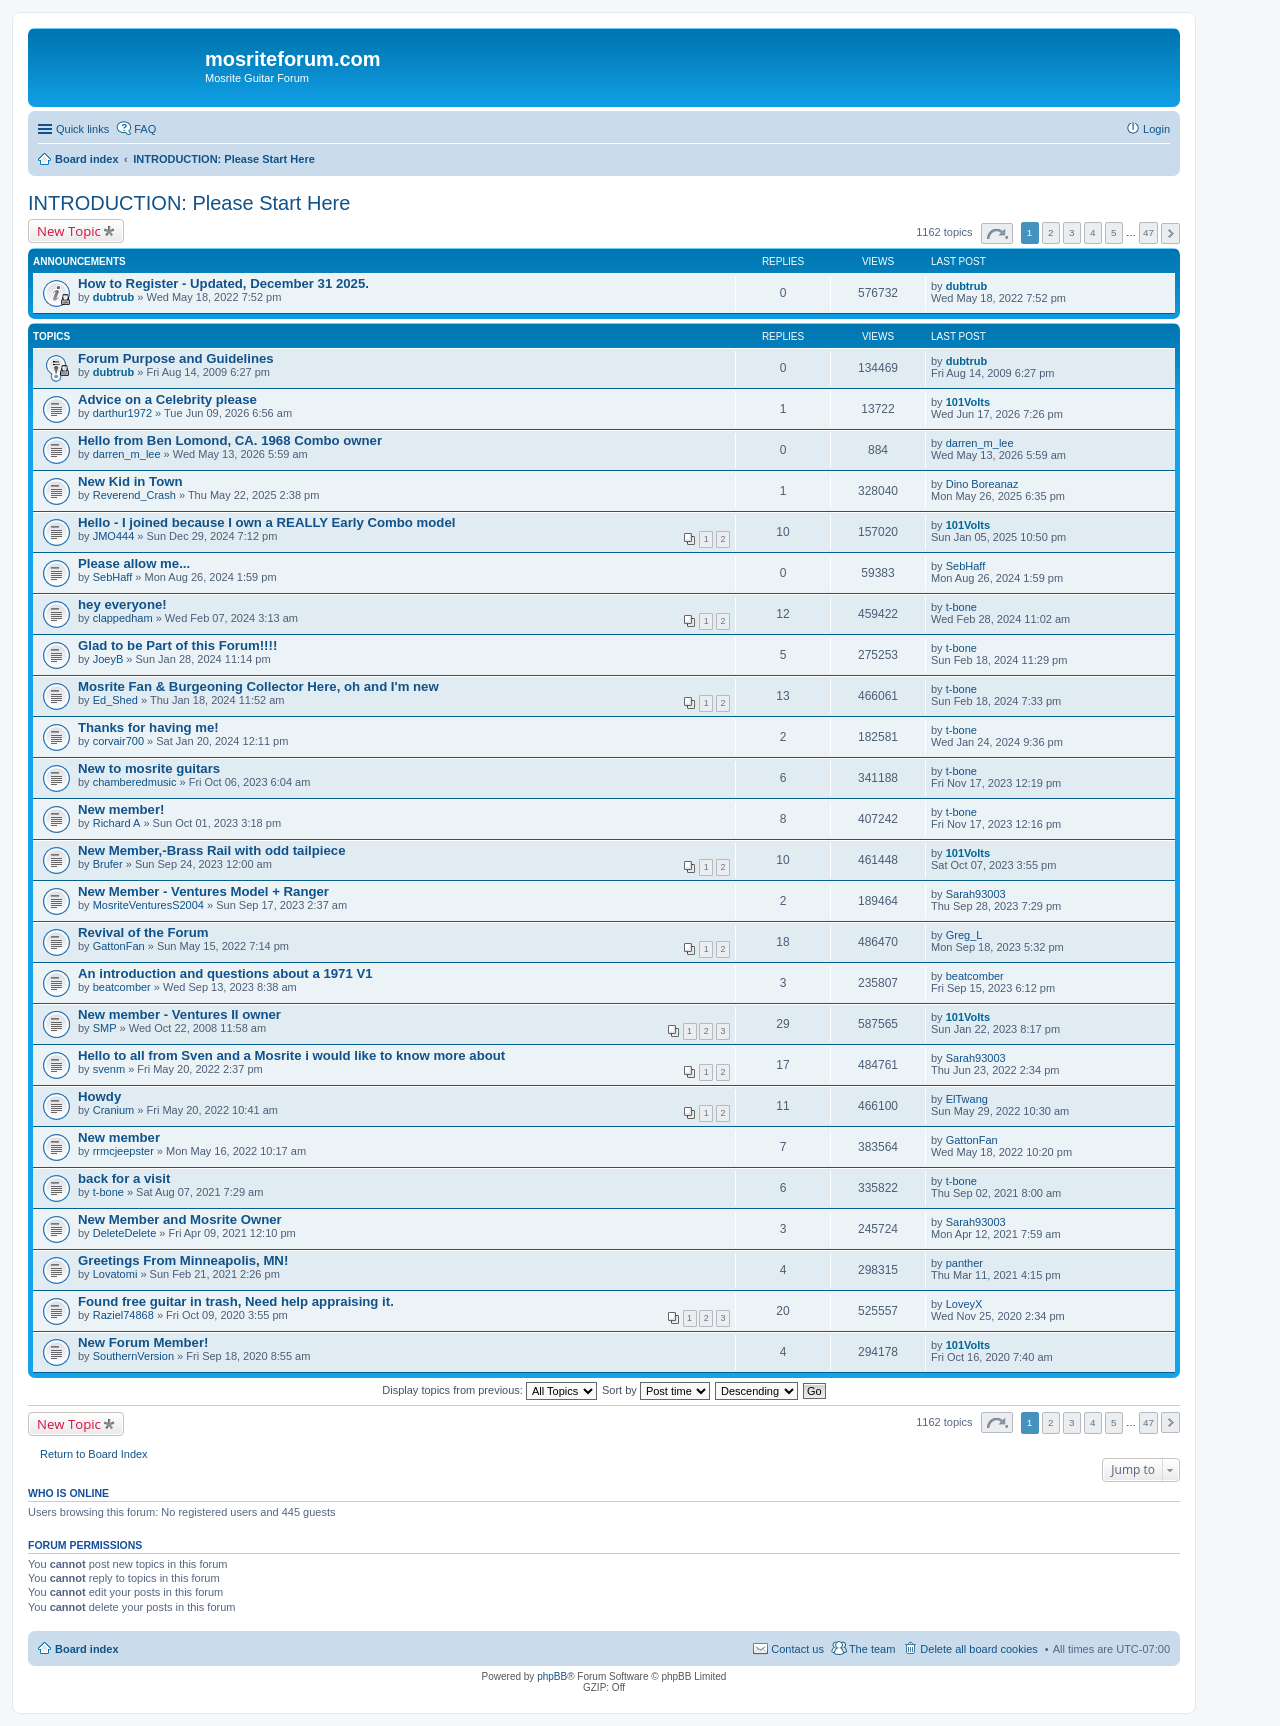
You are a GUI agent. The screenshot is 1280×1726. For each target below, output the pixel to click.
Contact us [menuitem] (797, 1649)
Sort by (656, 1390)
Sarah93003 (976, 894)
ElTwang (967, 1099)
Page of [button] (997, 233)
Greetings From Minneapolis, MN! (183, 1260)
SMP (105, 1028)
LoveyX (964, 1304)
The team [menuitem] (872, 1649)
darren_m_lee (127, 454)
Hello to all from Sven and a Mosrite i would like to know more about (291, 1055)
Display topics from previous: (489, 1390)
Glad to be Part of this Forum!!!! (177, 645)
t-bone (961, 607)
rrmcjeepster (123, 1151)
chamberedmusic (135, 782)
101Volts (968, 402)
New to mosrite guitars (149, 768)
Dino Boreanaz (982, 484)
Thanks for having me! (148, 727)
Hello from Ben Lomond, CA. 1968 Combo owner (230, 440)
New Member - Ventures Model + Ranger (203, 891)
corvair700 (118, 741)
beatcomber (122, 987)
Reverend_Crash (134, 495)
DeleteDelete (125, 1233)
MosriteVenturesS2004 (148, 905)
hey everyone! (122, 604)
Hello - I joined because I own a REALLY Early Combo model (266, 522)
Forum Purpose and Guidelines (176, 358)
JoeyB (108, 659)
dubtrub (114, 297)
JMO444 (114, 536)
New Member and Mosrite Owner (180, 1219)
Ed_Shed (115, 700)
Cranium (114, 1110)
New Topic (69, 231)
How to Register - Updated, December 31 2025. (223, 283)
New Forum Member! (143, 1342)
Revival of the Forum (143, 932)
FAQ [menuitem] (145, 129)
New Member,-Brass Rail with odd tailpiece (211, 850)
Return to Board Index (94, 1454)
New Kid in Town (130, 481)
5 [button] (1114, 232)
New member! (121, 809)
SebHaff (113, 577)
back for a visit (124, 1178)
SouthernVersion (133, 1356)
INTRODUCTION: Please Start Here (189, 203)
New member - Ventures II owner (179, 1014)
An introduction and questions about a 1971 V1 (225, 973)
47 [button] (1148, 232)
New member (119, 1137)
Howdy (99, 1096)
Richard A (117, 823)
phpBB (552, 1676)
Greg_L (964, 935)
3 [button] (1072, 232)
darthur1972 (122, 413)
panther (964, 1263)
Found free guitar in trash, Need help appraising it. (236, 1301)
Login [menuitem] (1156, 129)
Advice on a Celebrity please (167, 399)
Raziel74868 (123, 1315)
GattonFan (119, 946)
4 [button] (1093, 232)
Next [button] (1170, 233)
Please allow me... (134, 563)
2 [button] (1051, 232)
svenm (109, 1069)
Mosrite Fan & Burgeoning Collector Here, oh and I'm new (258, 686)
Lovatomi (115, 1274)
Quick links (82, 129)
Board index (87, 1649)
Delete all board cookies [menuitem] (978, 1649)
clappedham (123, 618)
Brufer (108, 864)
